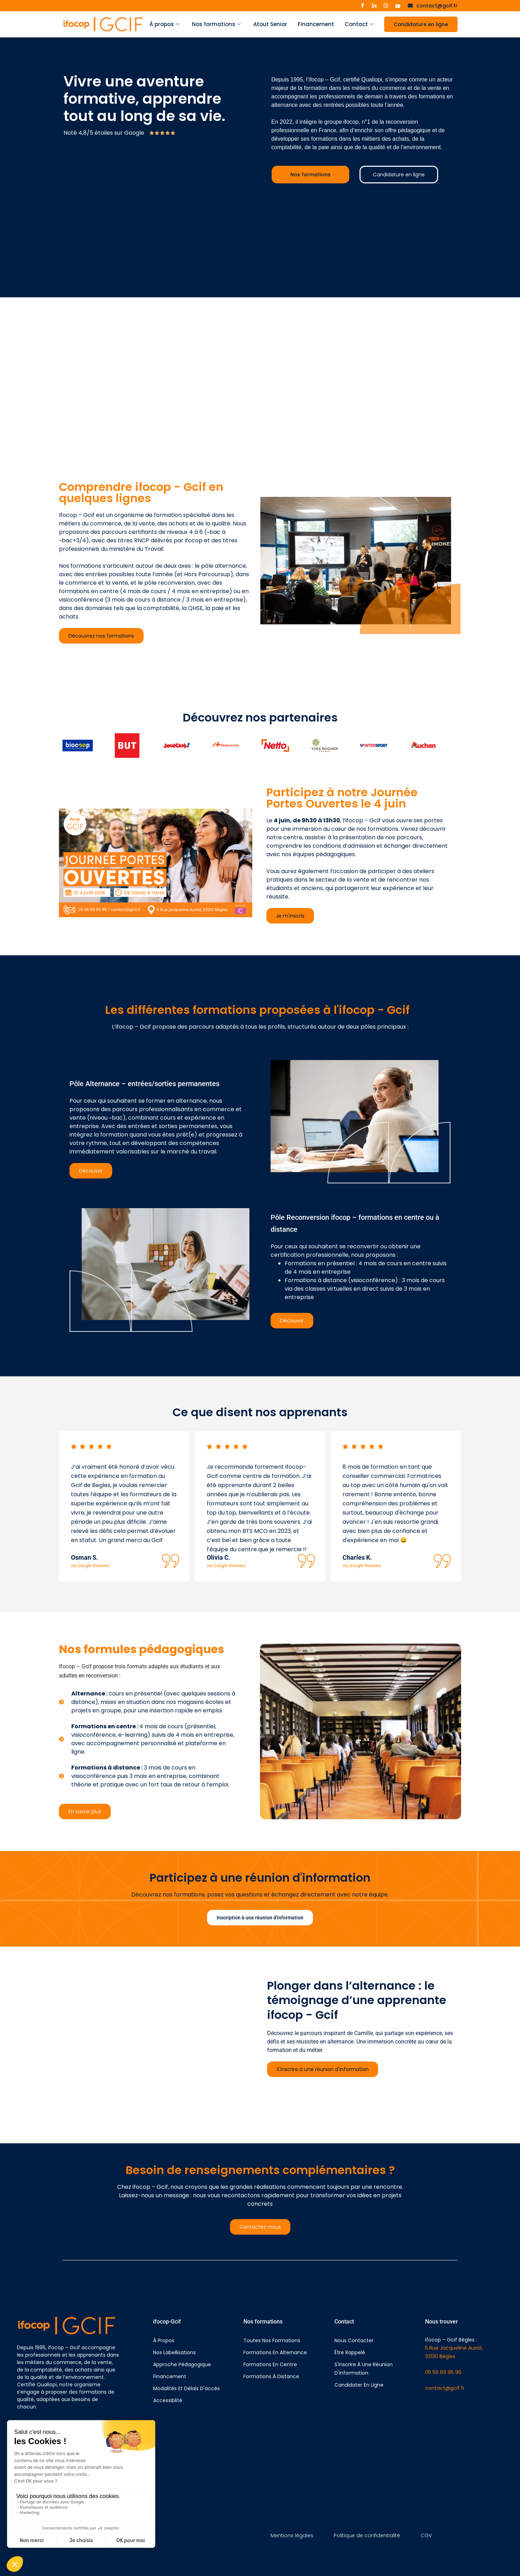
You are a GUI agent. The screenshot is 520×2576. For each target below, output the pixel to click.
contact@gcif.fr (445, 2388)
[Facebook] (362, 5)
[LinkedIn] (374, 5)
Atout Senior (270, 24)
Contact (359, 24)
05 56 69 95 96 (443, 2372)
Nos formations (216, 24)
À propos (164, 24)
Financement (316, 24)
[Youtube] (397, 5)
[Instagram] (385, 5)
